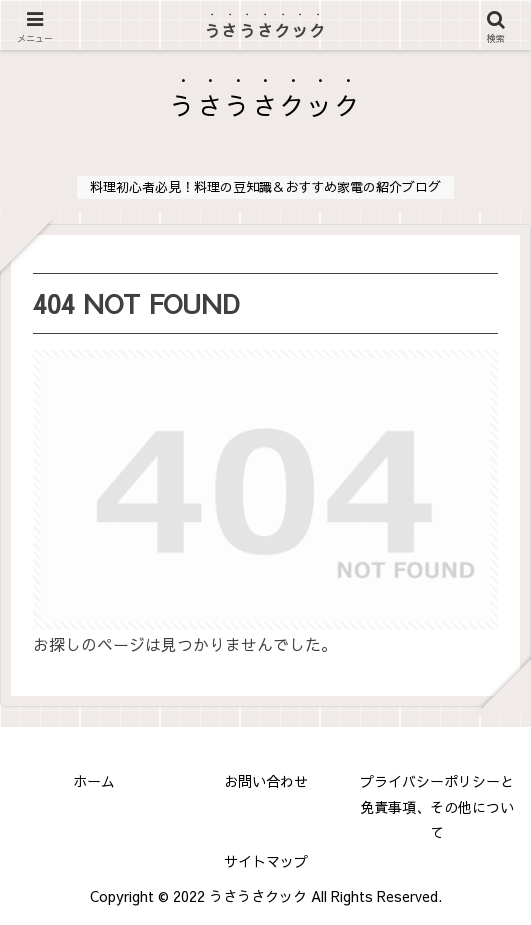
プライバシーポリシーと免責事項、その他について (437, 806)
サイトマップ (266, 861)
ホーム (94, 781)
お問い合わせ (266, 781)
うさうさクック (265, 30)
